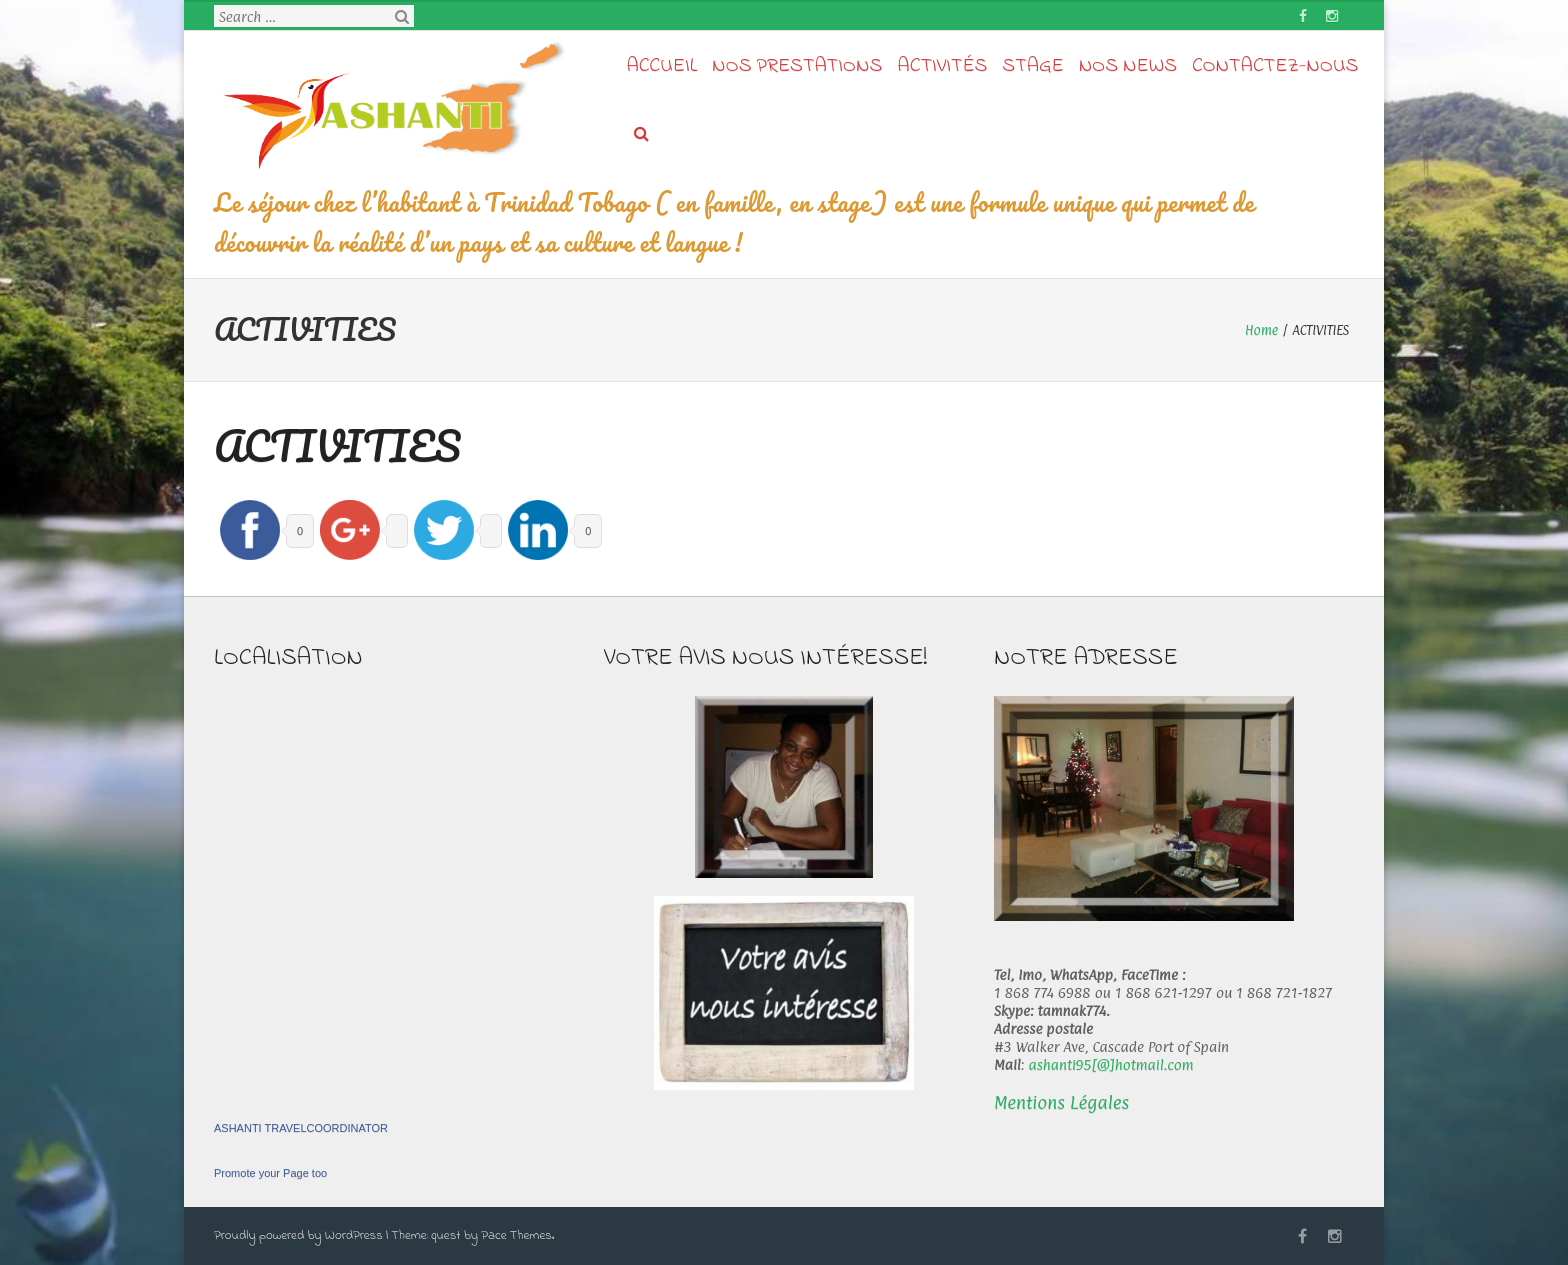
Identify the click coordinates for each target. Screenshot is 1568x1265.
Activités (942, 66)
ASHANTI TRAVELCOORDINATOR (301, 1128)
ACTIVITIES (337, 445)
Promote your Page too (270, 1173)
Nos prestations (797, 66)
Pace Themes (516, 1235)
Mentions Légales (1061, 1102)
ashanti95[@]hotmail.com (1110, 1064)
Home (1261, 330)
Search (402, 17)
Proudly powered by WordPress (298, 1235)
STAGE (1032, 66)
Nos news (1128, 66)
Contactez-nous (1275, 66)
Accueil (662, 66)
